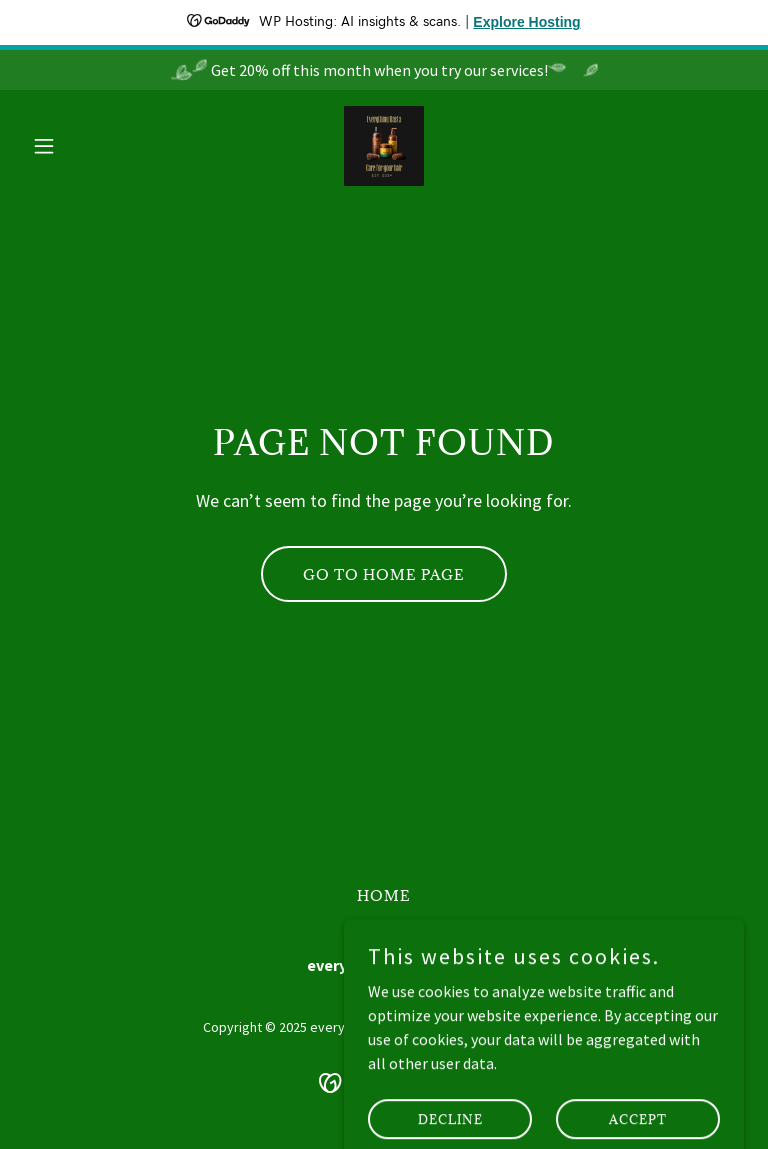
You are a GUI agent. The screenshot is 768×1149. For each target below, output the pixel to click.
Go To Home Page (384, 574)
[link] (384, 146)
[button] (78, 146)
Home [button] (384, 895)
